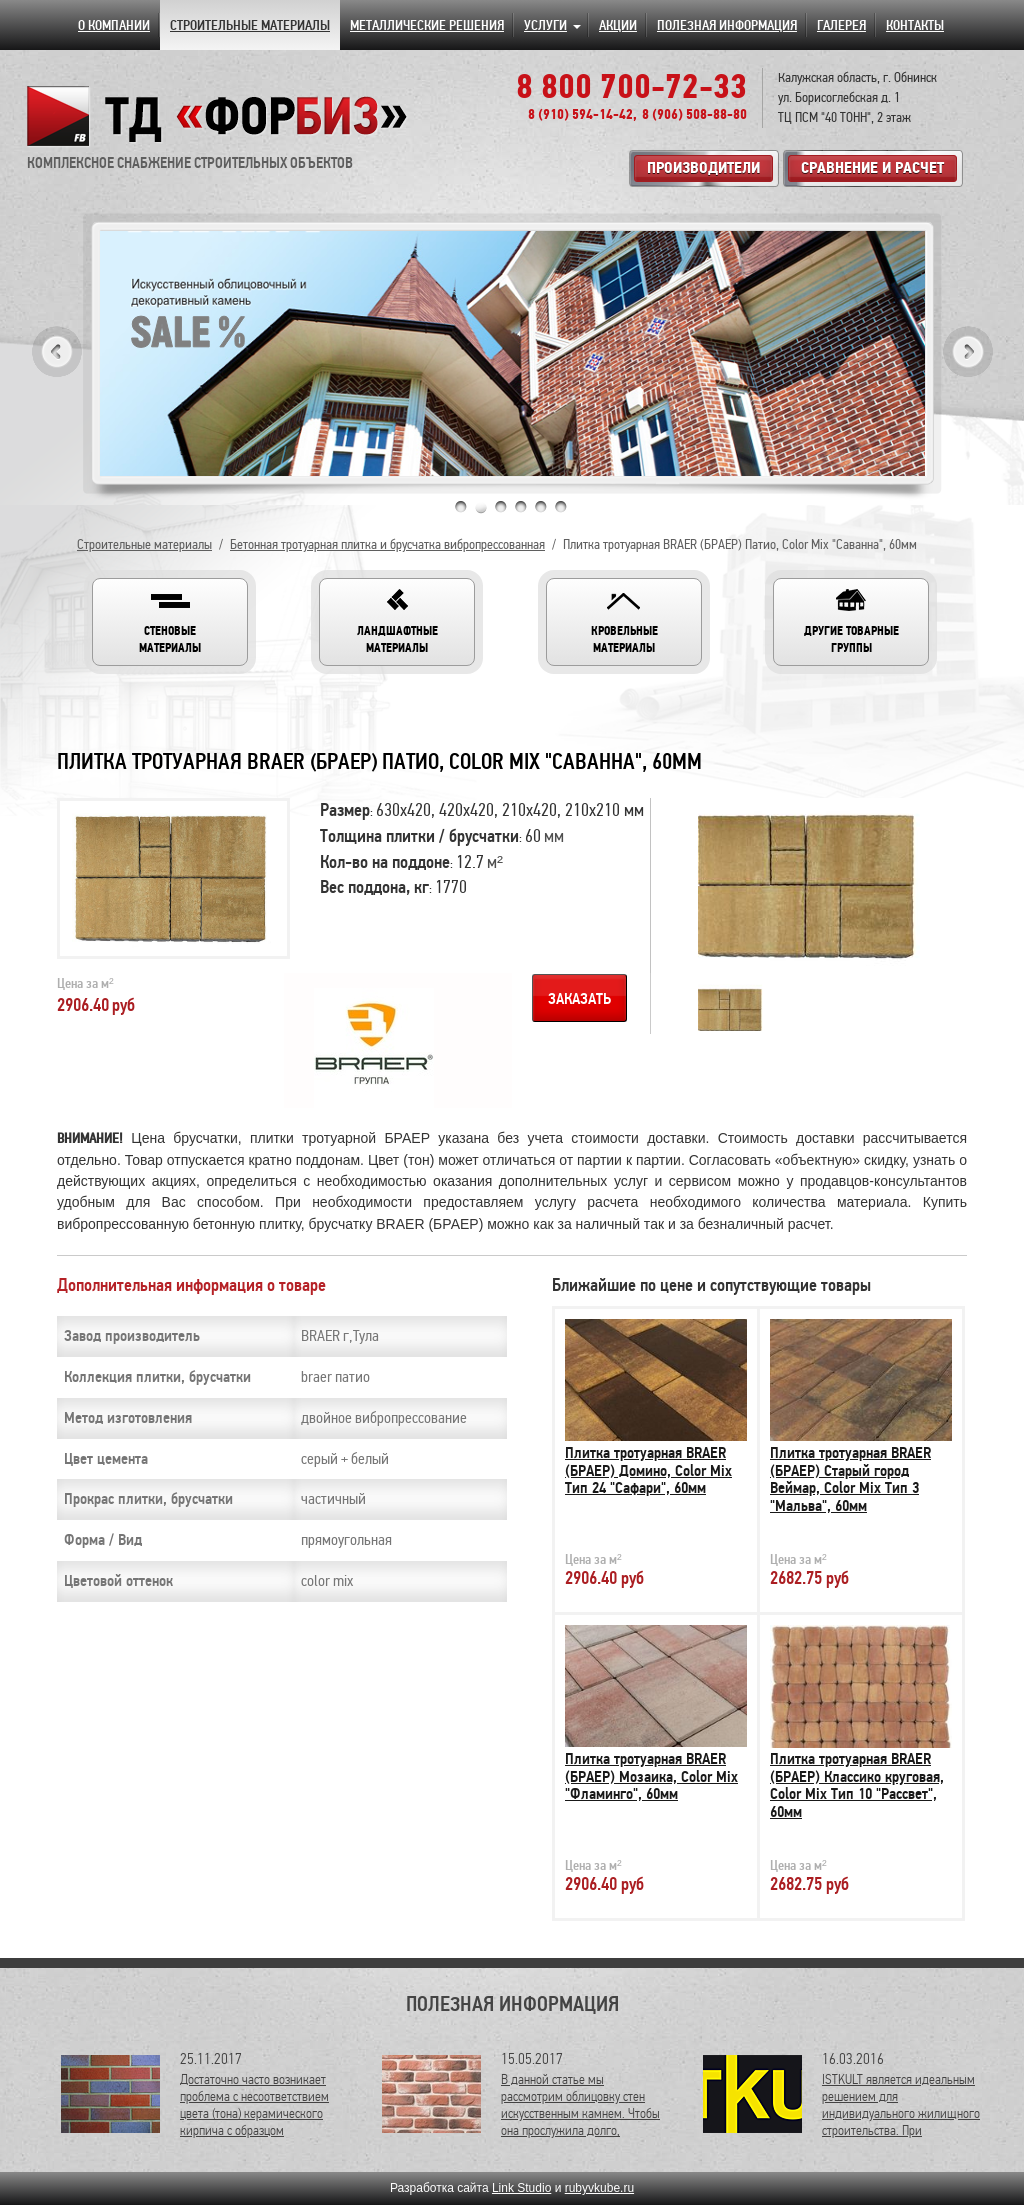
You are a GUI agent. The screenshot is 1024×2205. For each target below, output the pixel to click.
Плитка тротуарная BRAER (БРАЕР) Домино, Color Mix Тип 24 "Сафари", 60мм (648, 1470)
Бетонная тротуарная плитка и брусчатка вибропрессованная (387, 544)
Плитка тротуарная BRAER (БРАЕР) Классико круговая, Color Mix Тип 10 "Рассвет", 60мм (857, 1785)
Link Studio (521, 2188)
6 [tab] (561, 507)
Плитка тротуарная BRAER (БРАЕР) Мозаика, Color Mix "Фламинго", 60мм (651, 1776)
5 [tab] (541, 507)
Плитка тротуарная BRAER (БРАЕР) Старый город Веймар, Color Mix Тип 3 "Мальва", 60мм (850, 1479)
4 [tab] (521, 507)
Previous (57, 351)
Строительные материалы (144, 544)
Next (968, 351)
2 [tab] (481, 507)
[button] (170, 622)
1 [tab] (461, 507)
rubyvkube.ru (599, 2188)
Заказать (579, 999)
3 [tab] (501, 507)
